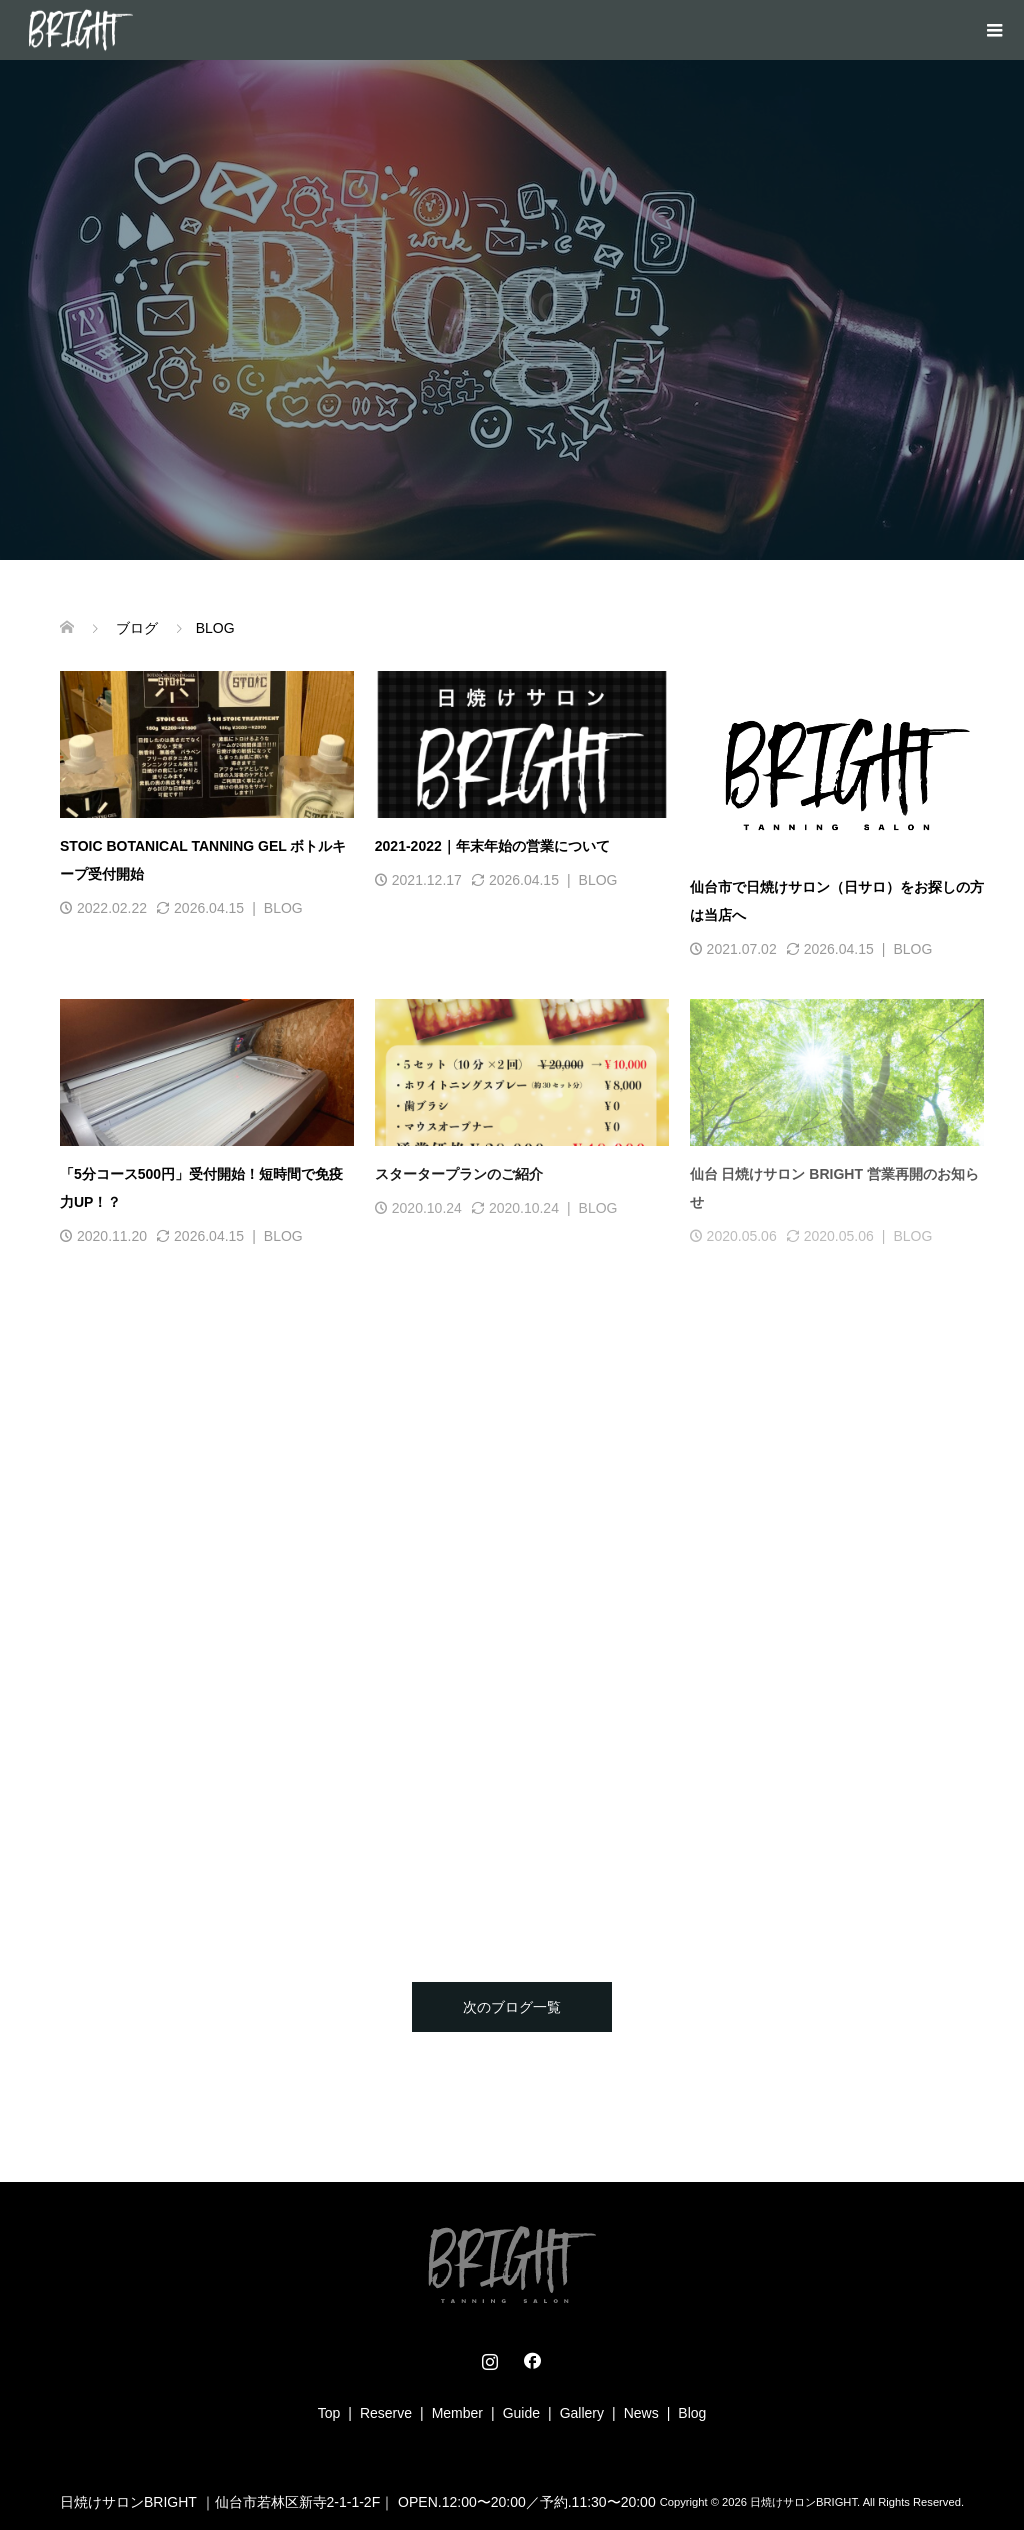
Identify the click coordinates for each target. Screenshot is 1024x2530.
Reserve (386, 2413)
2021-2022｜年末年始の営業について (492, 846)
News (641, 2413)
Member (457, 2413)
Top (329, 2413)
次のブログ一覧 (512, 2007)
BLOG (283, 908)
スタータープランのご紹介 (459, 1174)
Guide (521, 2413)
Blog (692, 2413)
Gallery (582, 2413)
